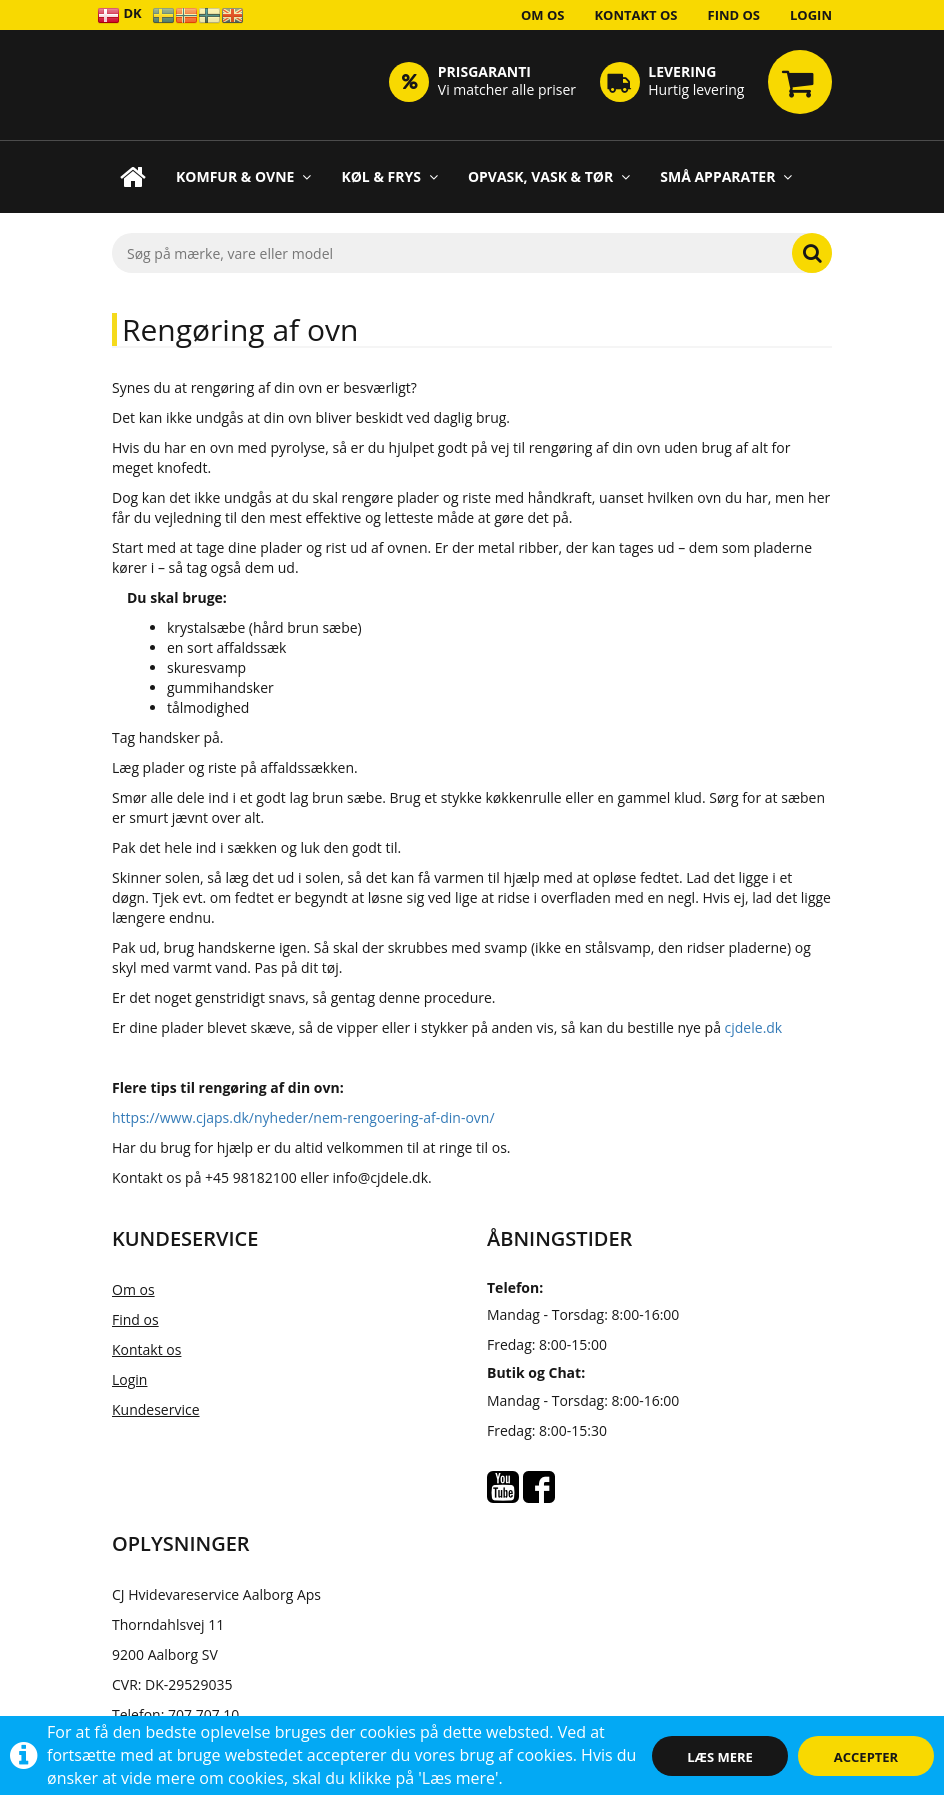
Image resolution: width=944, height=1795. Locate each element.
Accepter (866, 1757)
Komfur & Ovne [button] (243, 176)
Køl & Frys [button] (389, 176)
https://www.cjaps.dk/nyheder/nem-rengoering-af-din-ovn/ (303, 1117)
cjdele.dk (754, 1027)
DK (119, 14)
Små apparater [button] (726, 176)
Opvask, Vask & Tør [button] (549, 176)
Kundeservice (156, 1409)
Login (811, 15)
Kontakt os (635, 15)
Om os (543, 15)
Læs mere (720, 1757)
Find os (734, 15)
